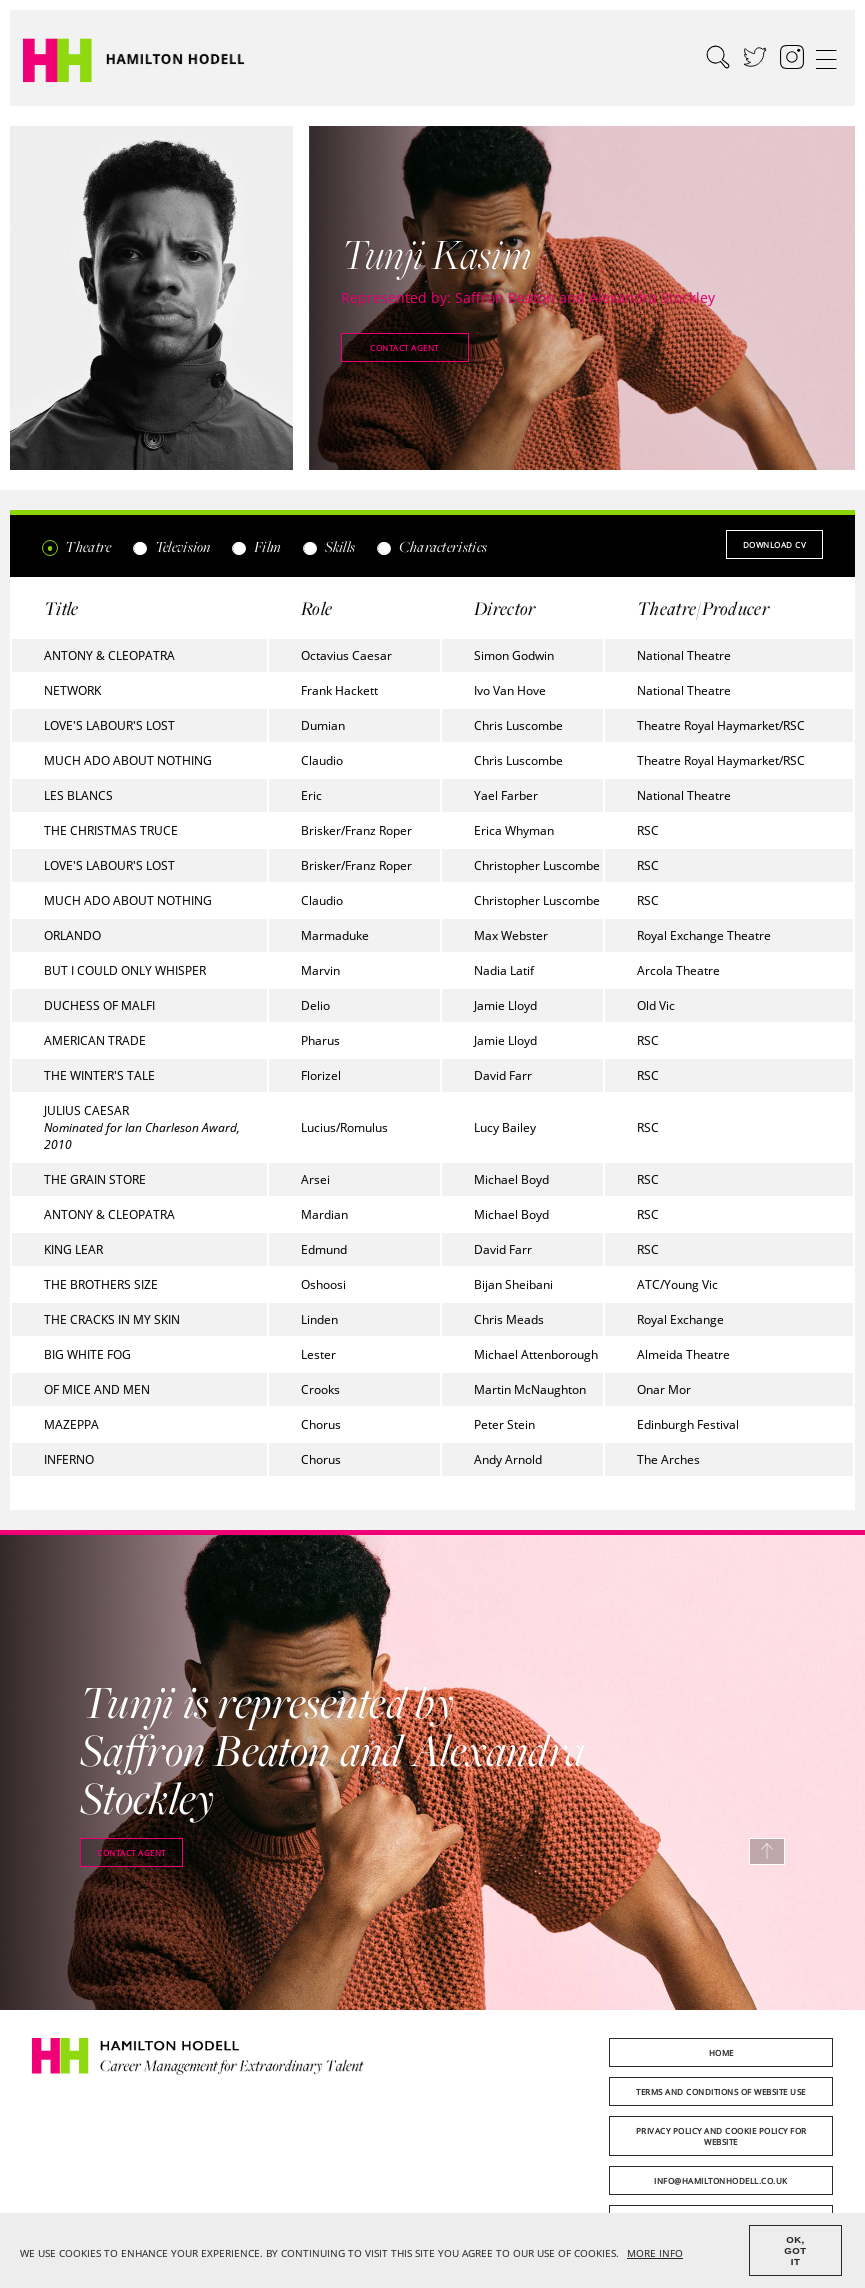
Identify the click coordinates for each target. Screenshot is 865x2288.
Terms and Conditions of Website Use (721, 2091)
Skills (328, 546)
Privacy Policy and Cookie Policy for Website (721, 2136)
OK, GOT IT (795, 2250)
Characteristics (431, 546)
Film (256, 546)
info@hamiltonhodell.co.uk (721, 2180)
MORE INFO (655, 2253)
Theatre (76, 546)
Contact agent (404, 347)
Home (721, 2052)
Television (170, 546)
